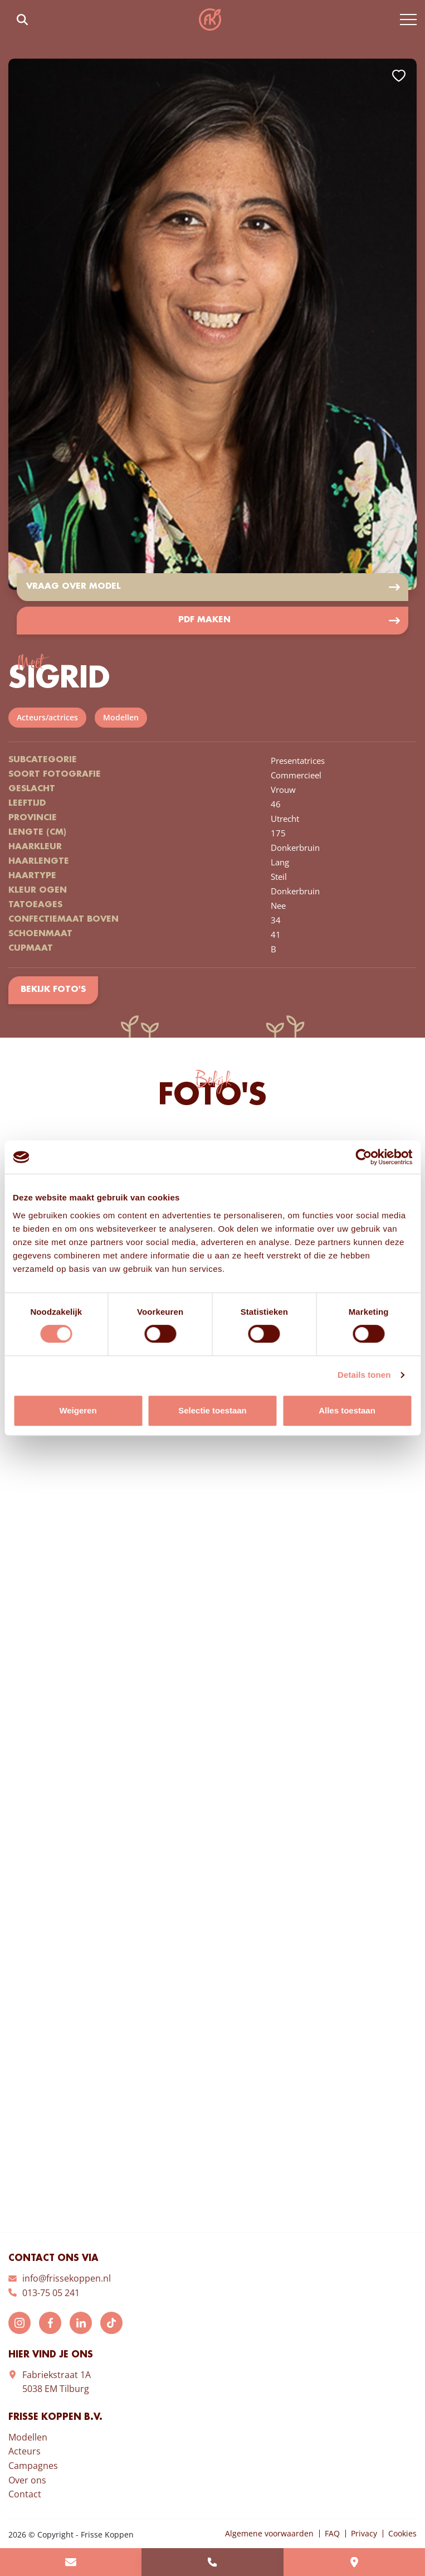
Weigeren (77, 1410)
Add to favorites (399, 76)
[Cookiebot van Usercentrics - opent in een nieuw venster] (363, 1157)
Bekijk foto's (53, 990)
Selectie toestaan (212, 1410)
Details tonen (364, 1374)
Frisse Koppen (210, 19)
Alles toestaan (347, 1410)
